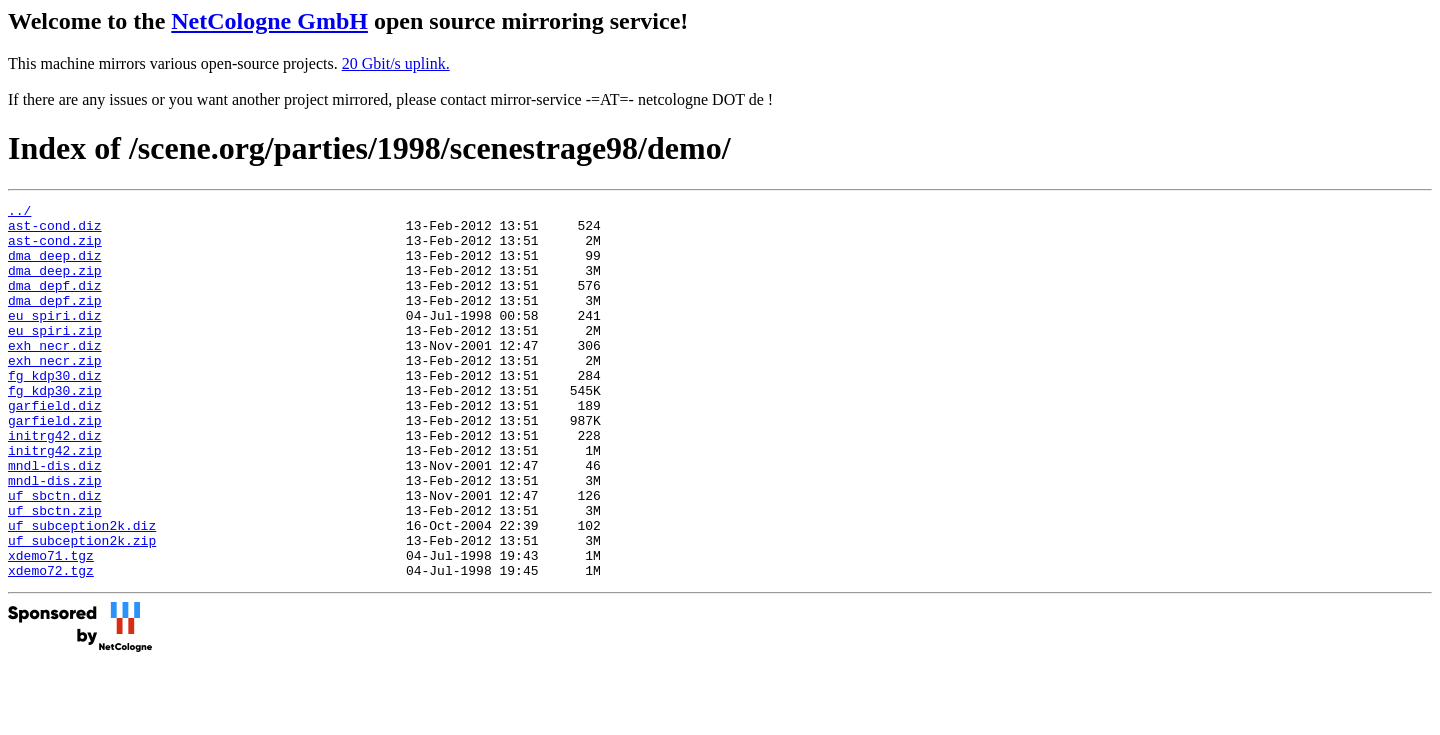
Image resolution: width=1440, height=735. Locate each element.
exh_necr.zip (55, 393)
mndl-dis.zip (55, 537)
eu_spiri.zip (55, 357)
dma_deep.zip (55, 285)
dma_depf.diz (55, 303)
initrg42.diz (55, 483)
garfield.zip (55, 465)
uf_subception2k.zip (82, 609)
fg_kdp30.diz (55, 411)
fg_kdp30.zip (55, 429)
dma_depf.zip (55, 321)
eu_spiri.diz (55, 339)
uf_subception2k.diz (82, 591)
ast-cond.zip (55, 249)
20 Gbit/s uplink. (396, 63)
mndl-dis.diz (55, 519)
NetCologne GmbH (269, 21)
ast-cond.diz (55, 231)
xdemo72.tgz (51, 645)
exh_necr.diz (55, 375)
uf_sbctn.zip (55, 573)
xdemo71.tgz (51, 627)
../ (19, 213)
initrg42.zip (55, 501)
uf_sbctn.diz (55, 555)
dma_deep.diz (55, 267)
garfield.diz (55, 447)
